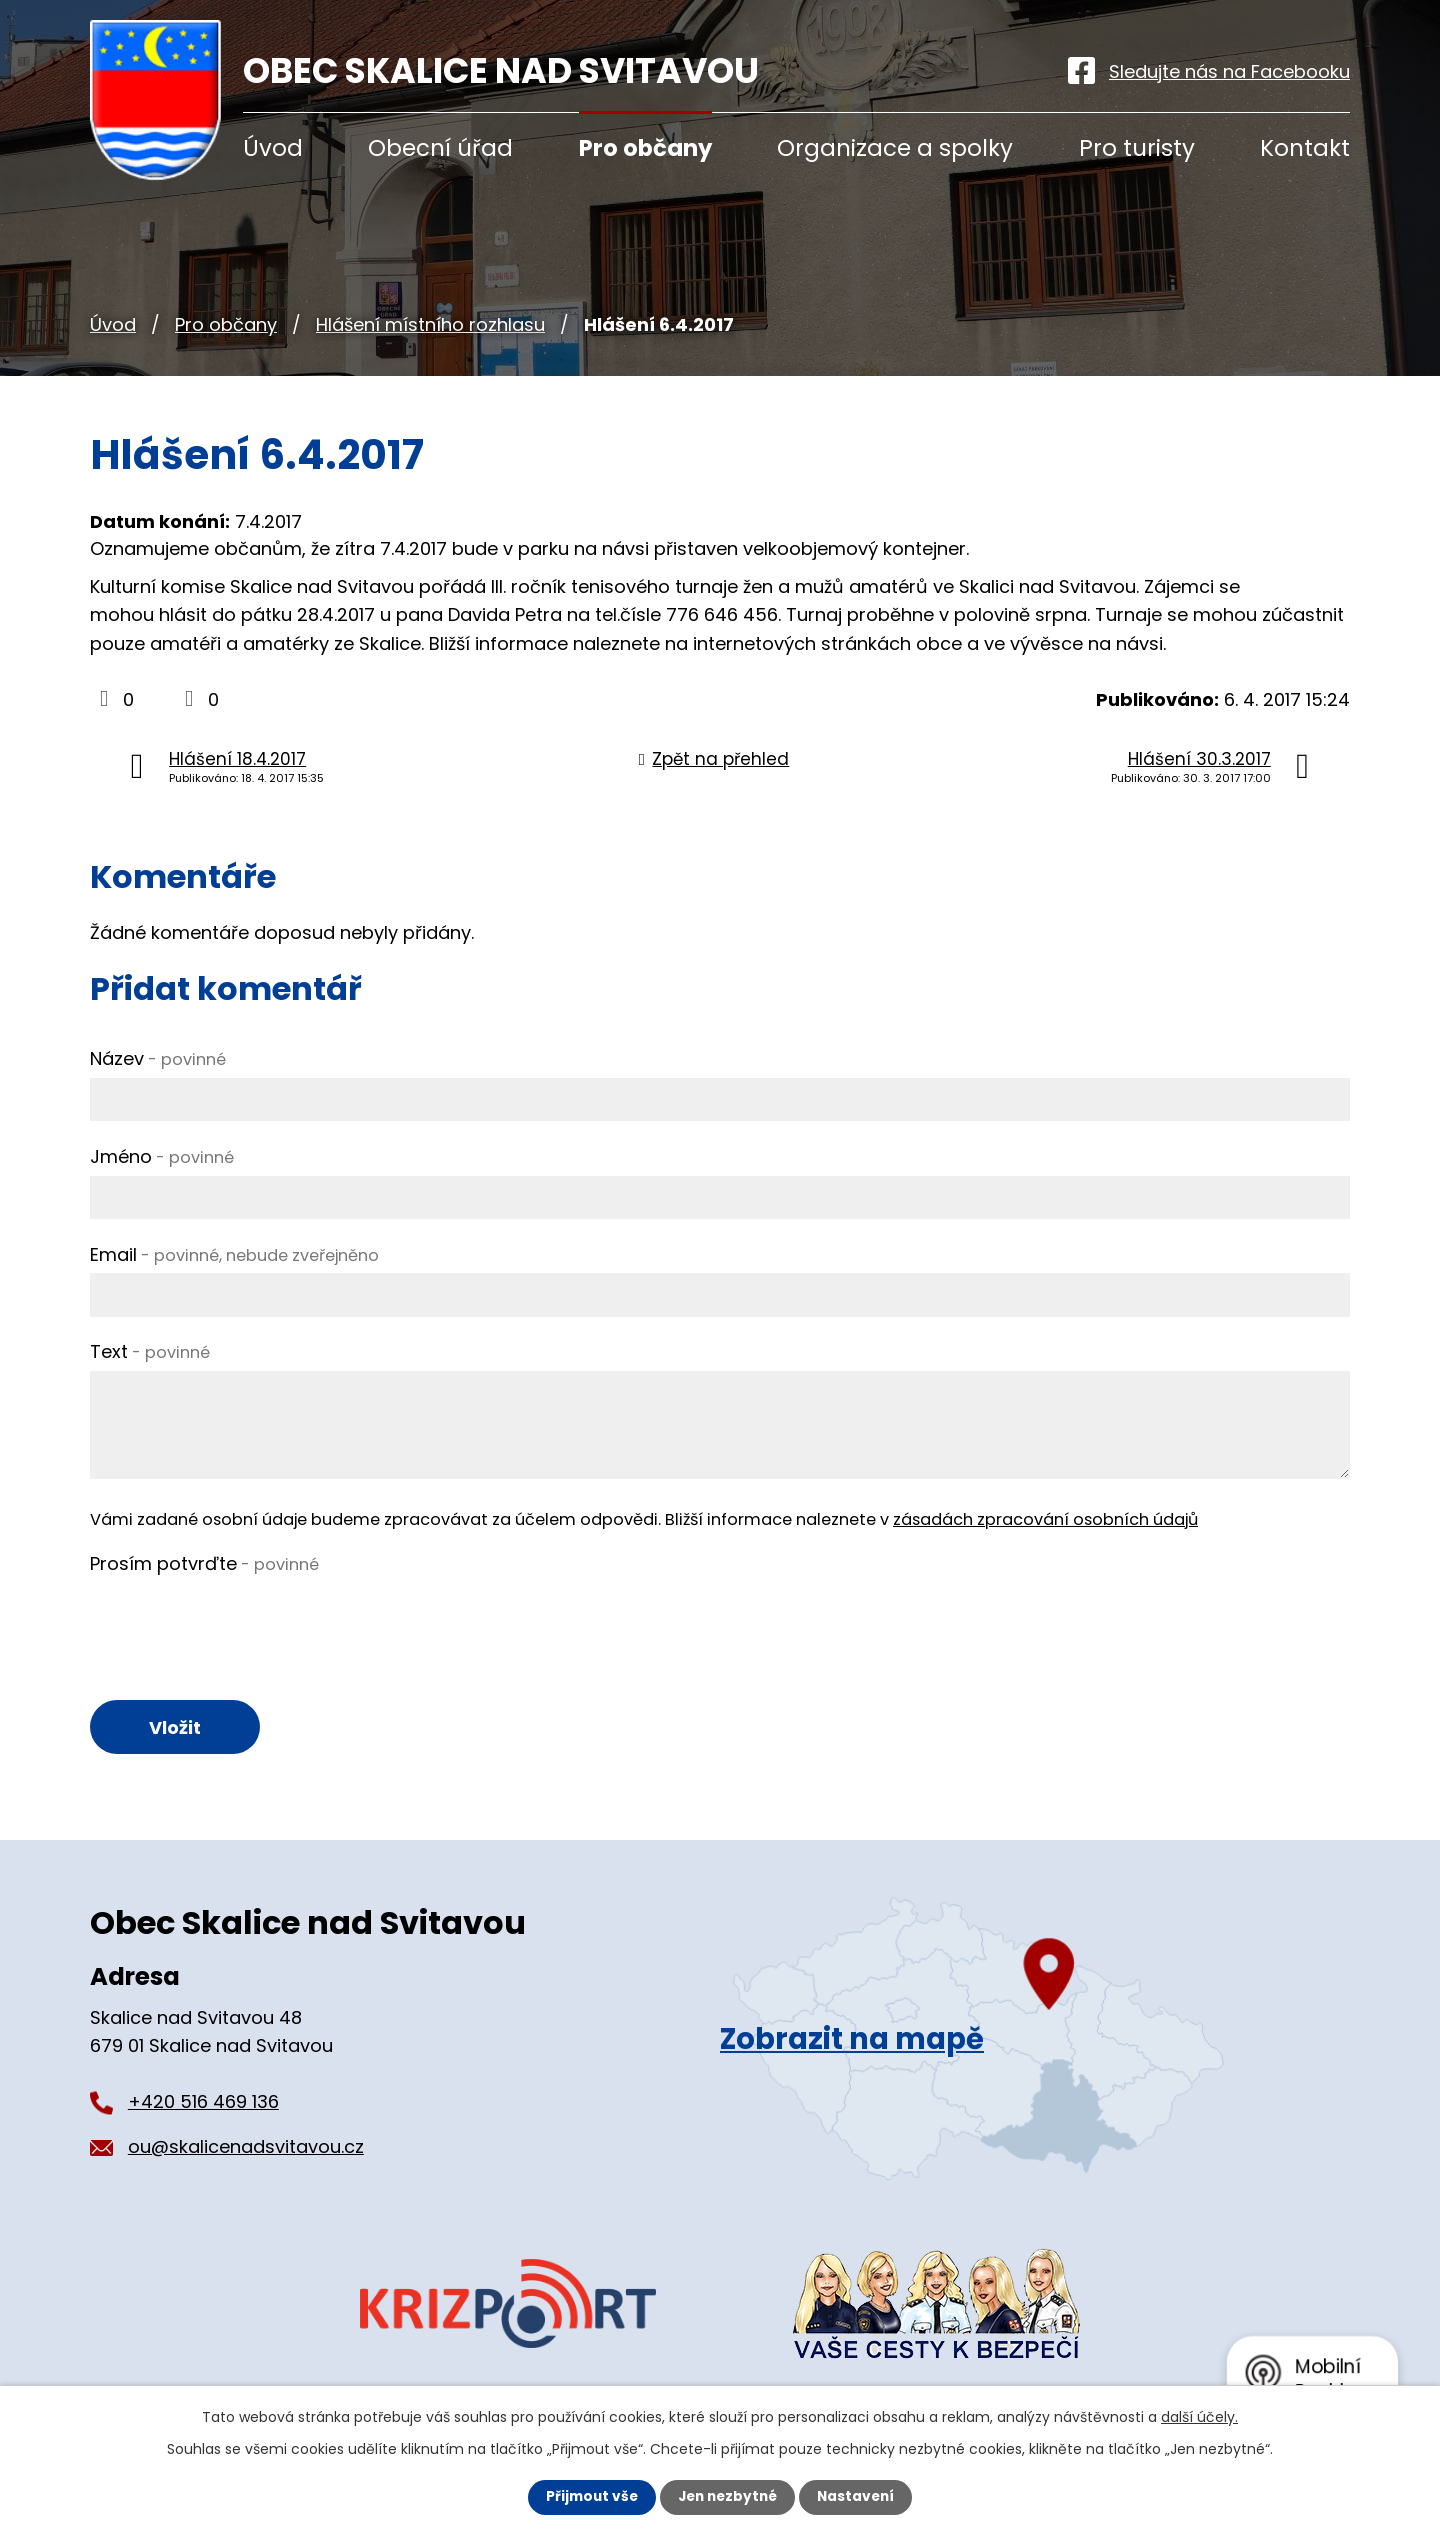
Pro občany (226, 324)
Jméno (162, 1156)
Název (158, 1058)
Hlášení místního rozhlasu (430, 324)
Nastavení (860, 2497)
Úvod (113, 324)
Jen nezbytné (727, 2497)
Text (150, 1351)
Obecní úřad (440, 148)
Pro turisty (1137, 148)
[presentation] (242, 1622)
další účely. (1199, 2417)
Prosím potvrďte (204, 1563)
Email (234, 1254)
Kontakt (1305, 148)
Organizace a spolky (895, 148)
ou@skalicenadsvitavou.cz (246, 2148)
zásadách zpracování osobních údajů (1045, 1519)
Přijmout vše (587, 2497)
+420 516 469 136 (203, 2103)
